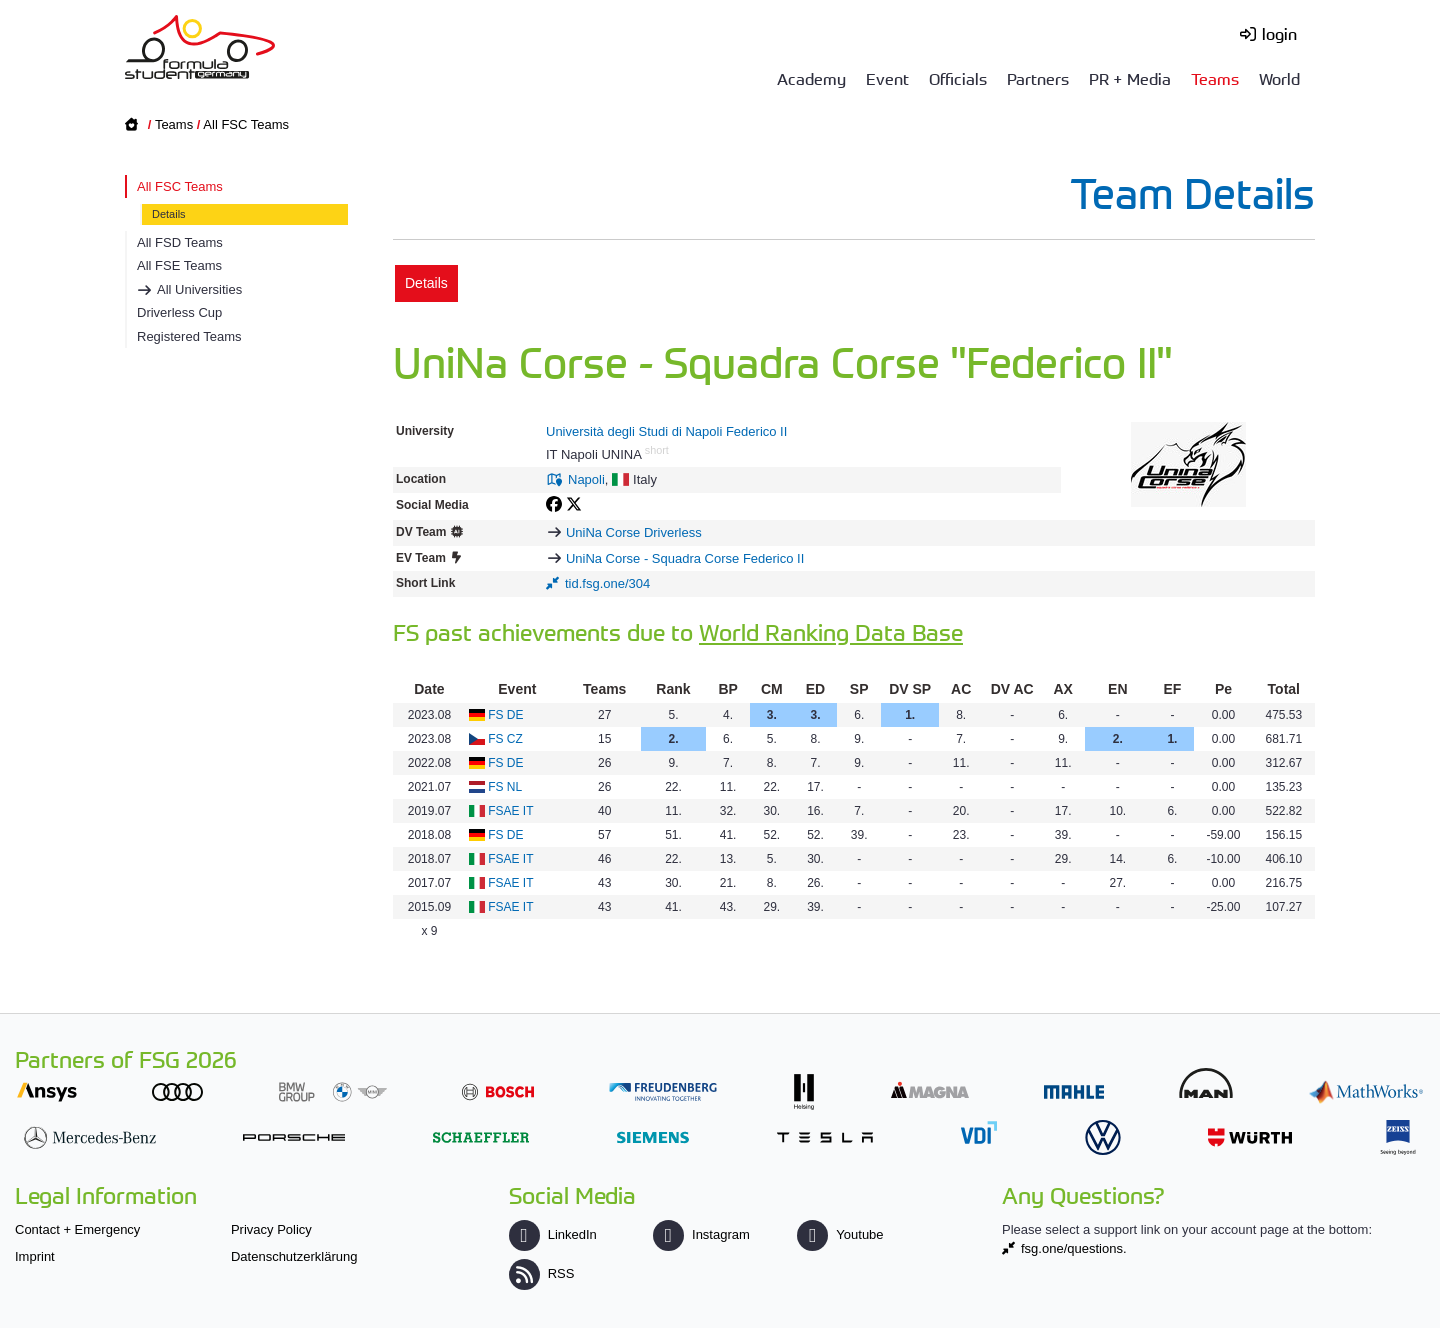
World (1279, 78)
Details (169, 214)
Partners (1038, 78)
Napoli (586, 479)
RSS (542, 1273)
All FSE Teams (179, 265)
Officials (958, 78)
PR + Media (1130, 78)
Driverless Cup (179, 312)
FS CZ (505, 739)
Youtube (840, 1234)
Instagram (701, 1234)
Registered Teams (189, 336)
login (1279, 33)
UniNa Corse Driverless (634, 532)
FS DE (505, 715)
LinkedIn (553, 1234)
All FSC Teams (246, 124)
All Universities (199, 289)
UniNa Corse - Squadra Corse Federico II (685, 558)
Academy (811, 78)
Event (887, 78)
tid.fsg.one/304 (607, 583)
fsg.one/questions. (1074, 1248)
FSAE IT (510, 811)
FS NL (505, 787)
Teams (1215, 78)
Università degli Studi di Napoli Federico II (666, 431)
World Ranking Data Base (831, 631)
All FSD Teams (180, 242)
